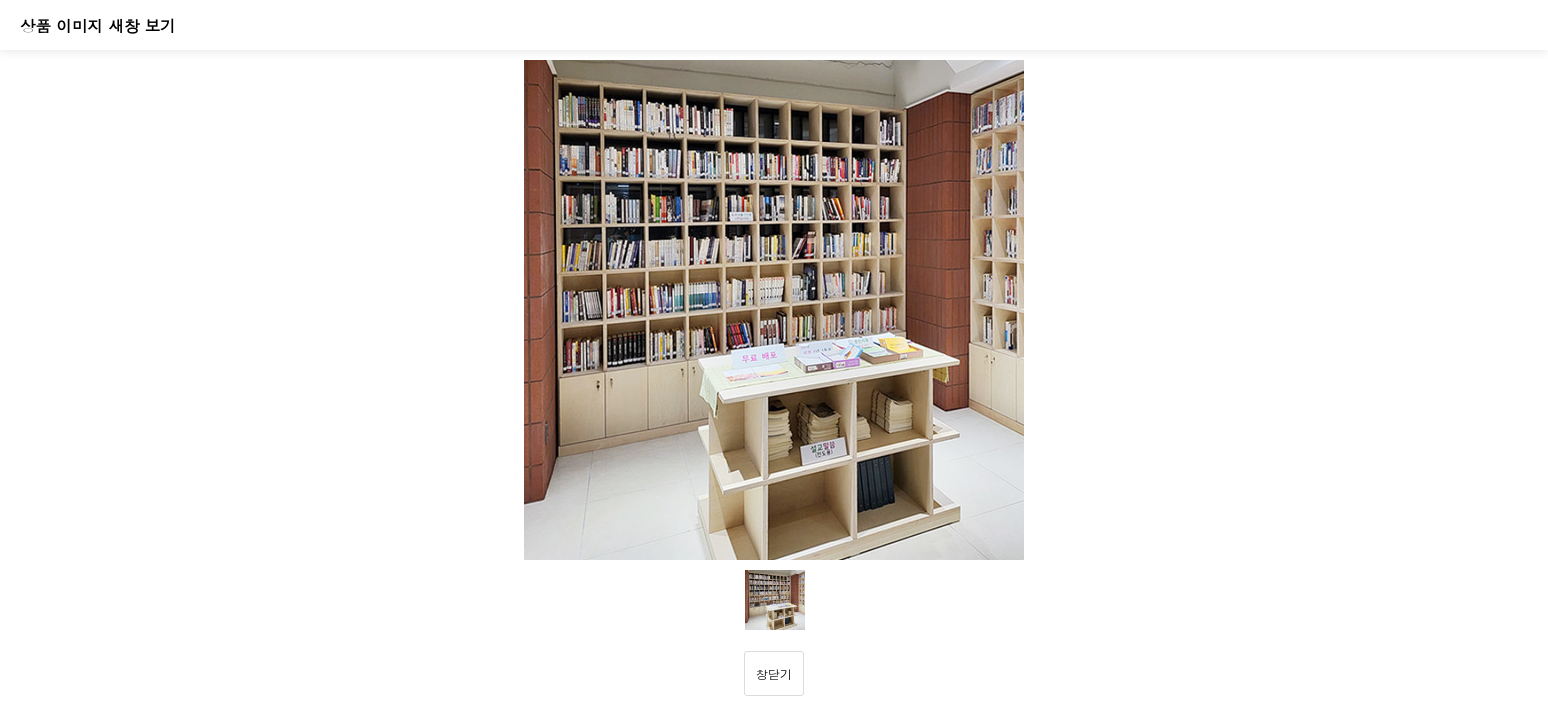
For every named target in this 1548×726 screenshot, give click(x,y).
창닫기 (774, 673)
